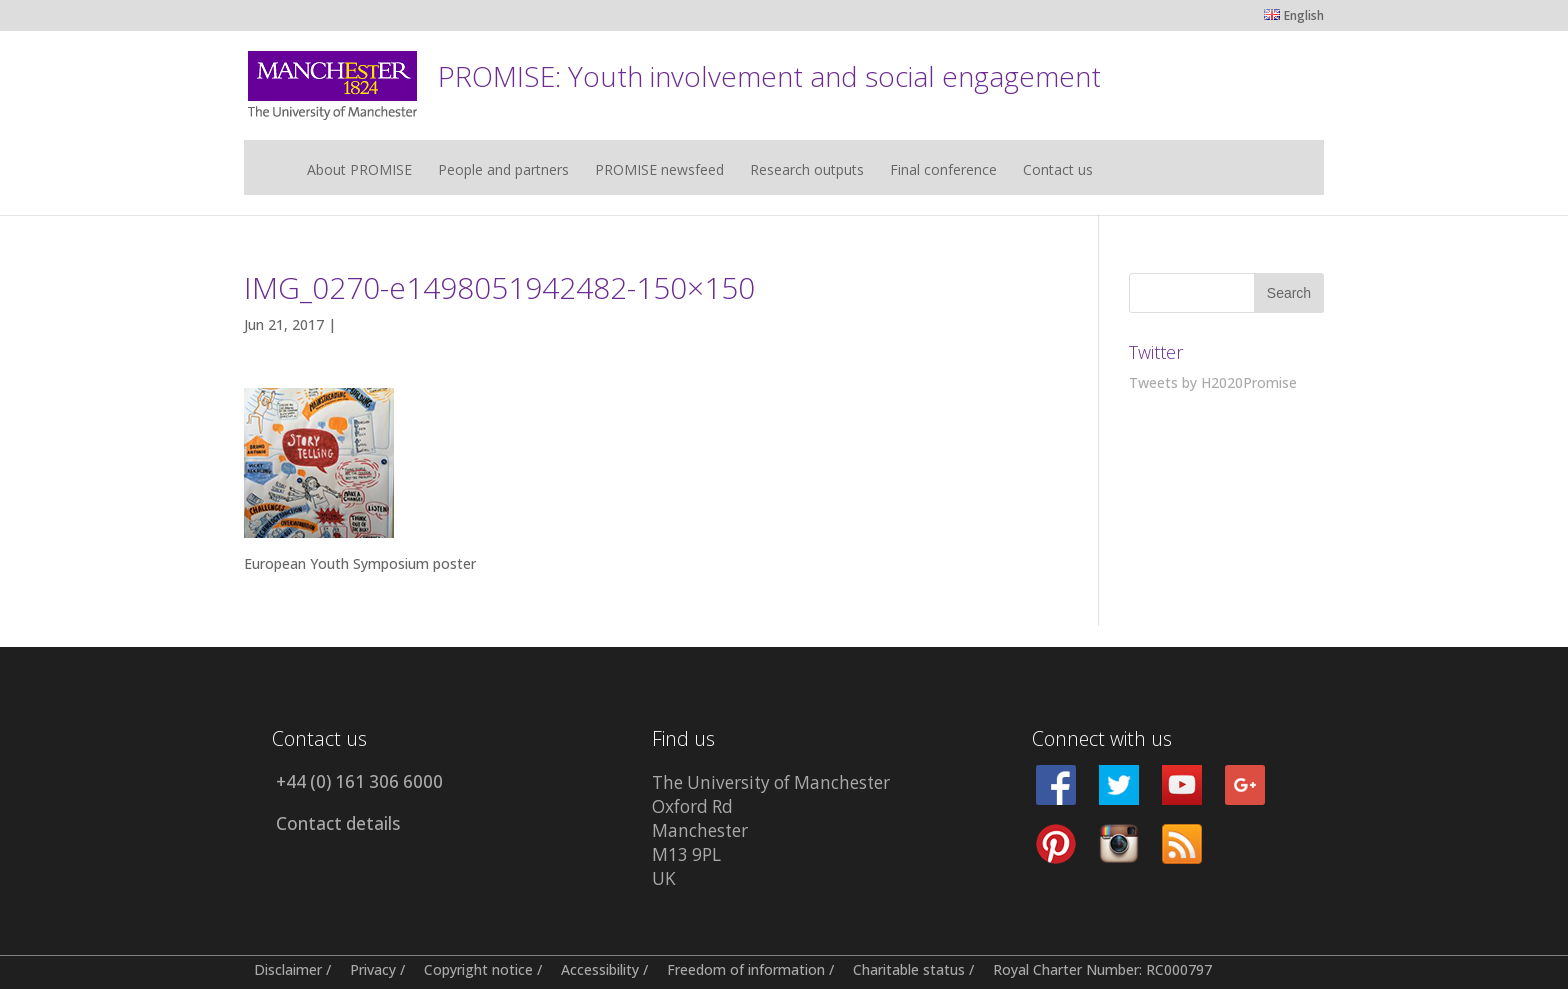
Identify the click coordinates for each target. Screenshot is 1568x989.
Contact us (1058, 171)
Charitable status (909, 969)
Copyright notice (478, 969)
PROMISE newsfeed (659, 171)
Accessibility (600, 969)
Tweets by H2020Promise (1213, 382)
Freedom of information (746, 969)
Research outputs (807, 171)
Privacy (373, 969)
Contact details (338, 823)
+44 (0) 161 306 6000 (359, 781)
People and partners (503, 171)
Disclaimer (288, 969)
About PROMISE (359, 171)
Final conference (943, 171)
